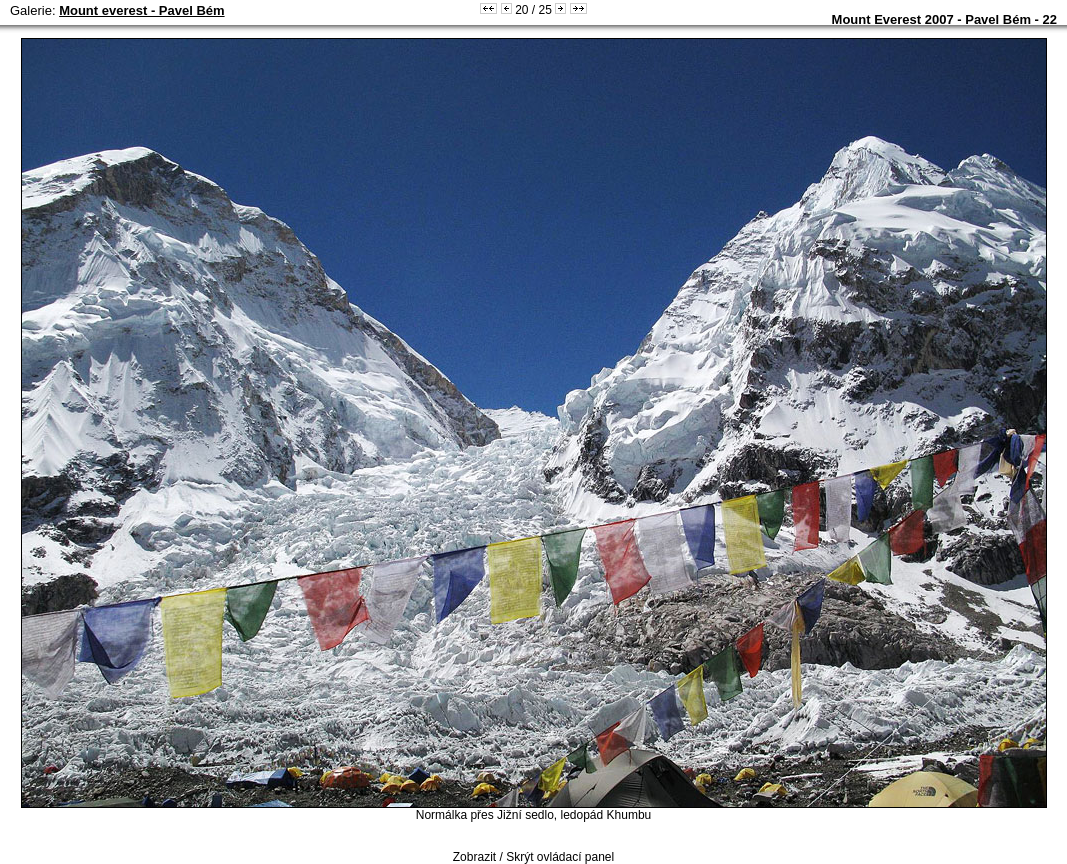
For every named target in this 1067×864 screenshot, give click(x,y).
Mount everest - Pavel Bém (141, 10)
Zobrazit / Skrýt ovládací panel (533, 857)
